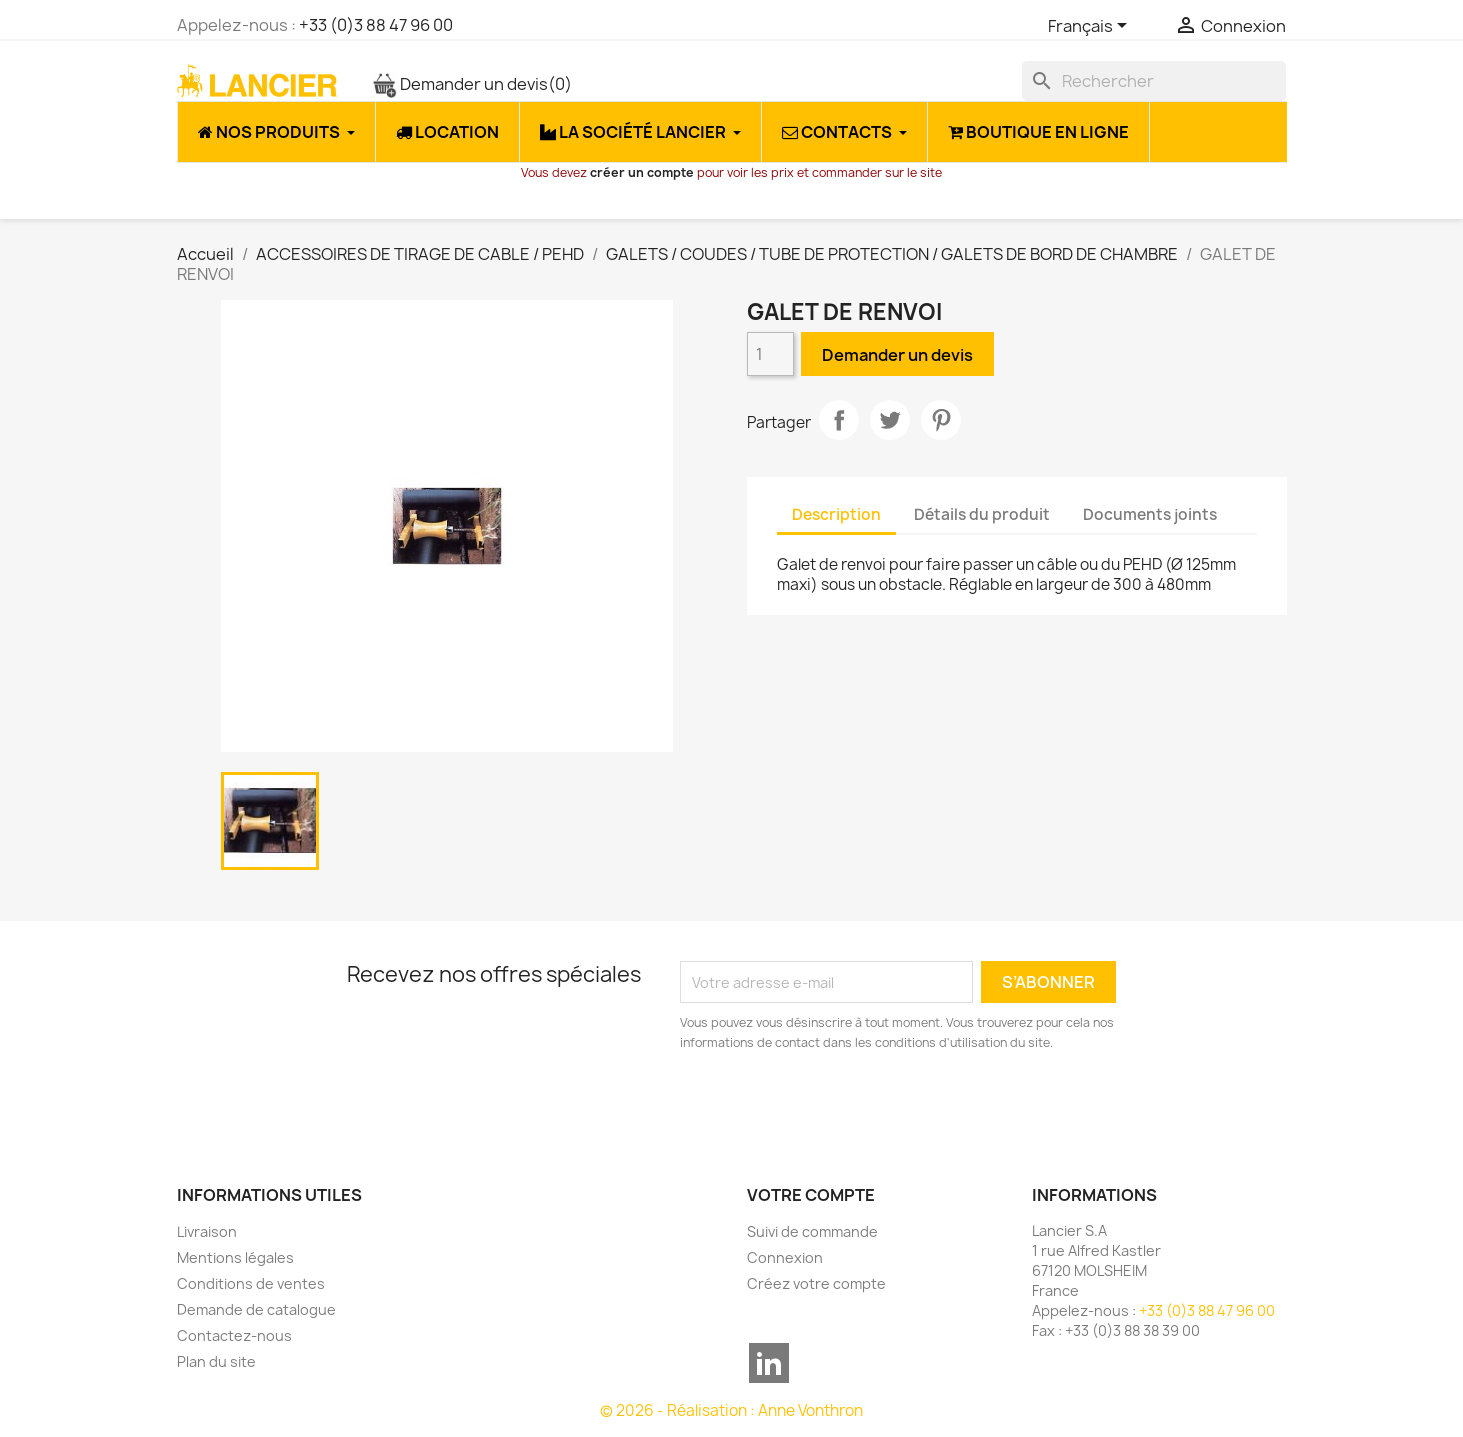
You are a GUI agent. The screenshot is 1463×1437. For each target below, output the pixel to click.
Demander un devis (472, 84)
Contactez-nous (234, 1335)
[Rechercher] (1154, 81)
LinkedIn (769, 1363)
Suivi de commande (812, 1231)
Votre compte (811, 1195)
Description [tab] (836, 514)
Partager (839, 420)
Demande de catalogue (256, 1309)
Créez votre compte (816, 1283)
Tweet (890, 420)
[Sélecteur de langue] (1091, 27)
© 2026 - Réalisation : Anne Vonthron (731, 1410)
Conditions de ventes (251, 1283)
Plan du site (216, 1361)
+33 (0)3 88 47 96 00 (376, 25)
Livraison (207, 1231)
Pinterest (941, 420)
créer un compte (642, 172)
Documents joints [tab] (1150, 514)
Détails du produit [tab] (982, 514)
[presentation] (847, 1108)
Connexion (785, 1257)
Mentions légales (235, 1257)
